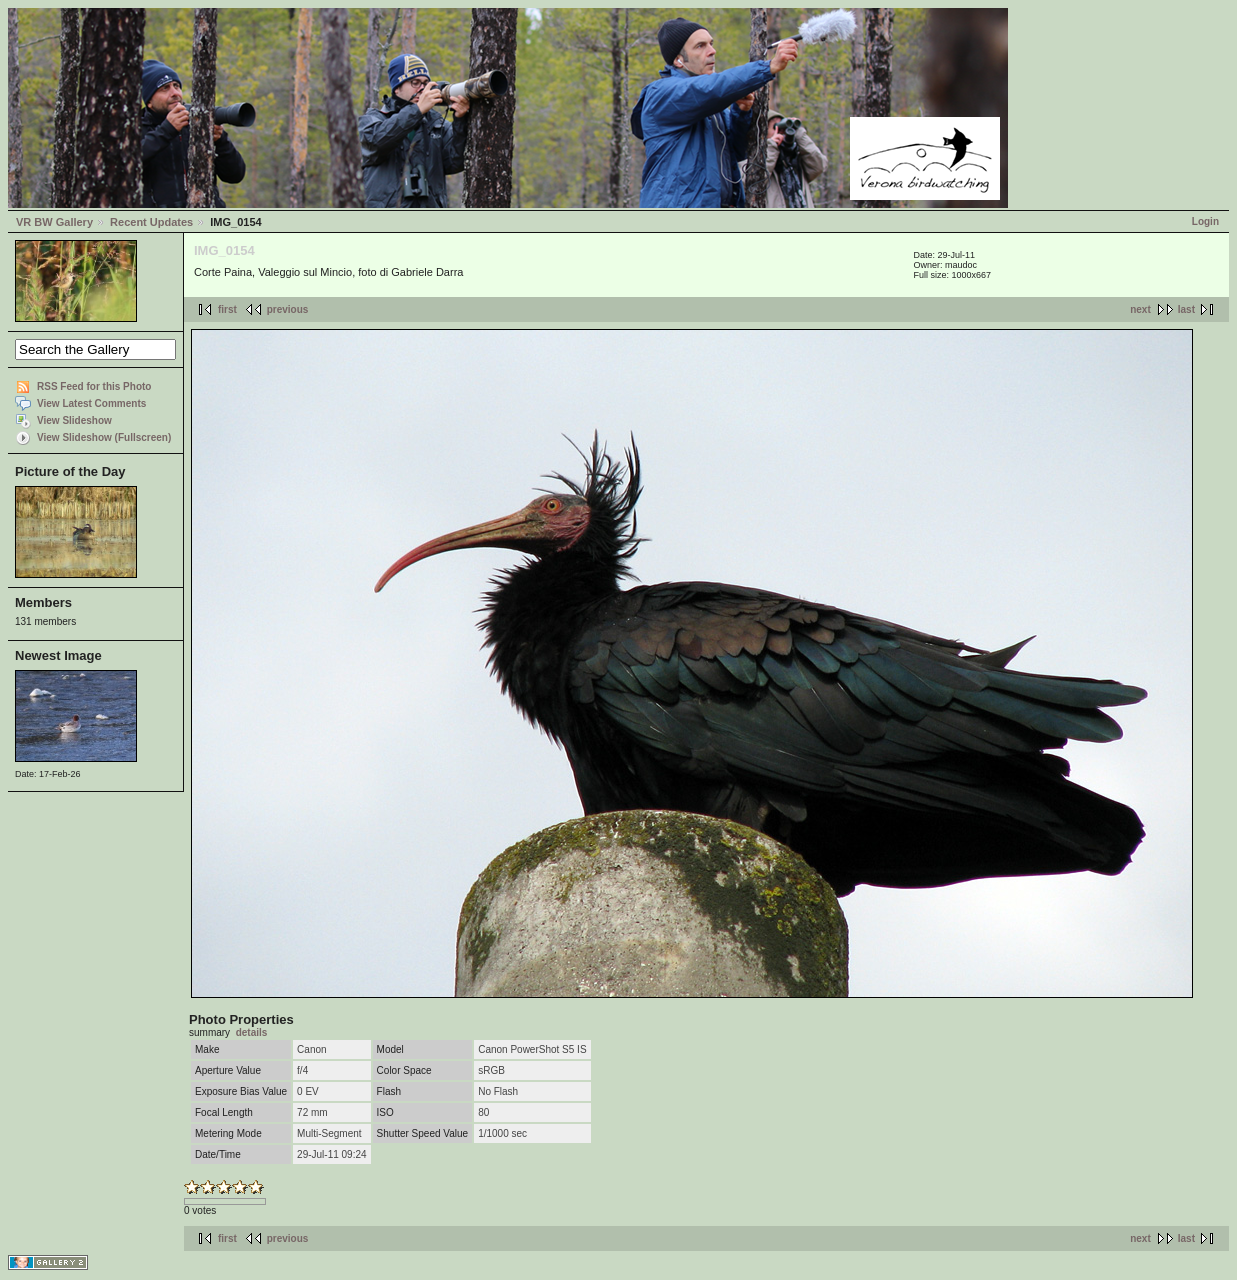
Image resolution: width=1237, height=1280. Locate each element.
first (227, 309)
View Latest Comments (91, 403)
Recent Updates (151, 222)
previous (288, 309)
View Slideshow (74, 420)
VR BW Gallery (54, 222)
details (252, 1032)
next (1140, 309)
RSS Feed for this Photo (94, 386)
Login (1205, 221)
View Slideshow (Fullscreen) (104, 437)
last (1186, 309)
